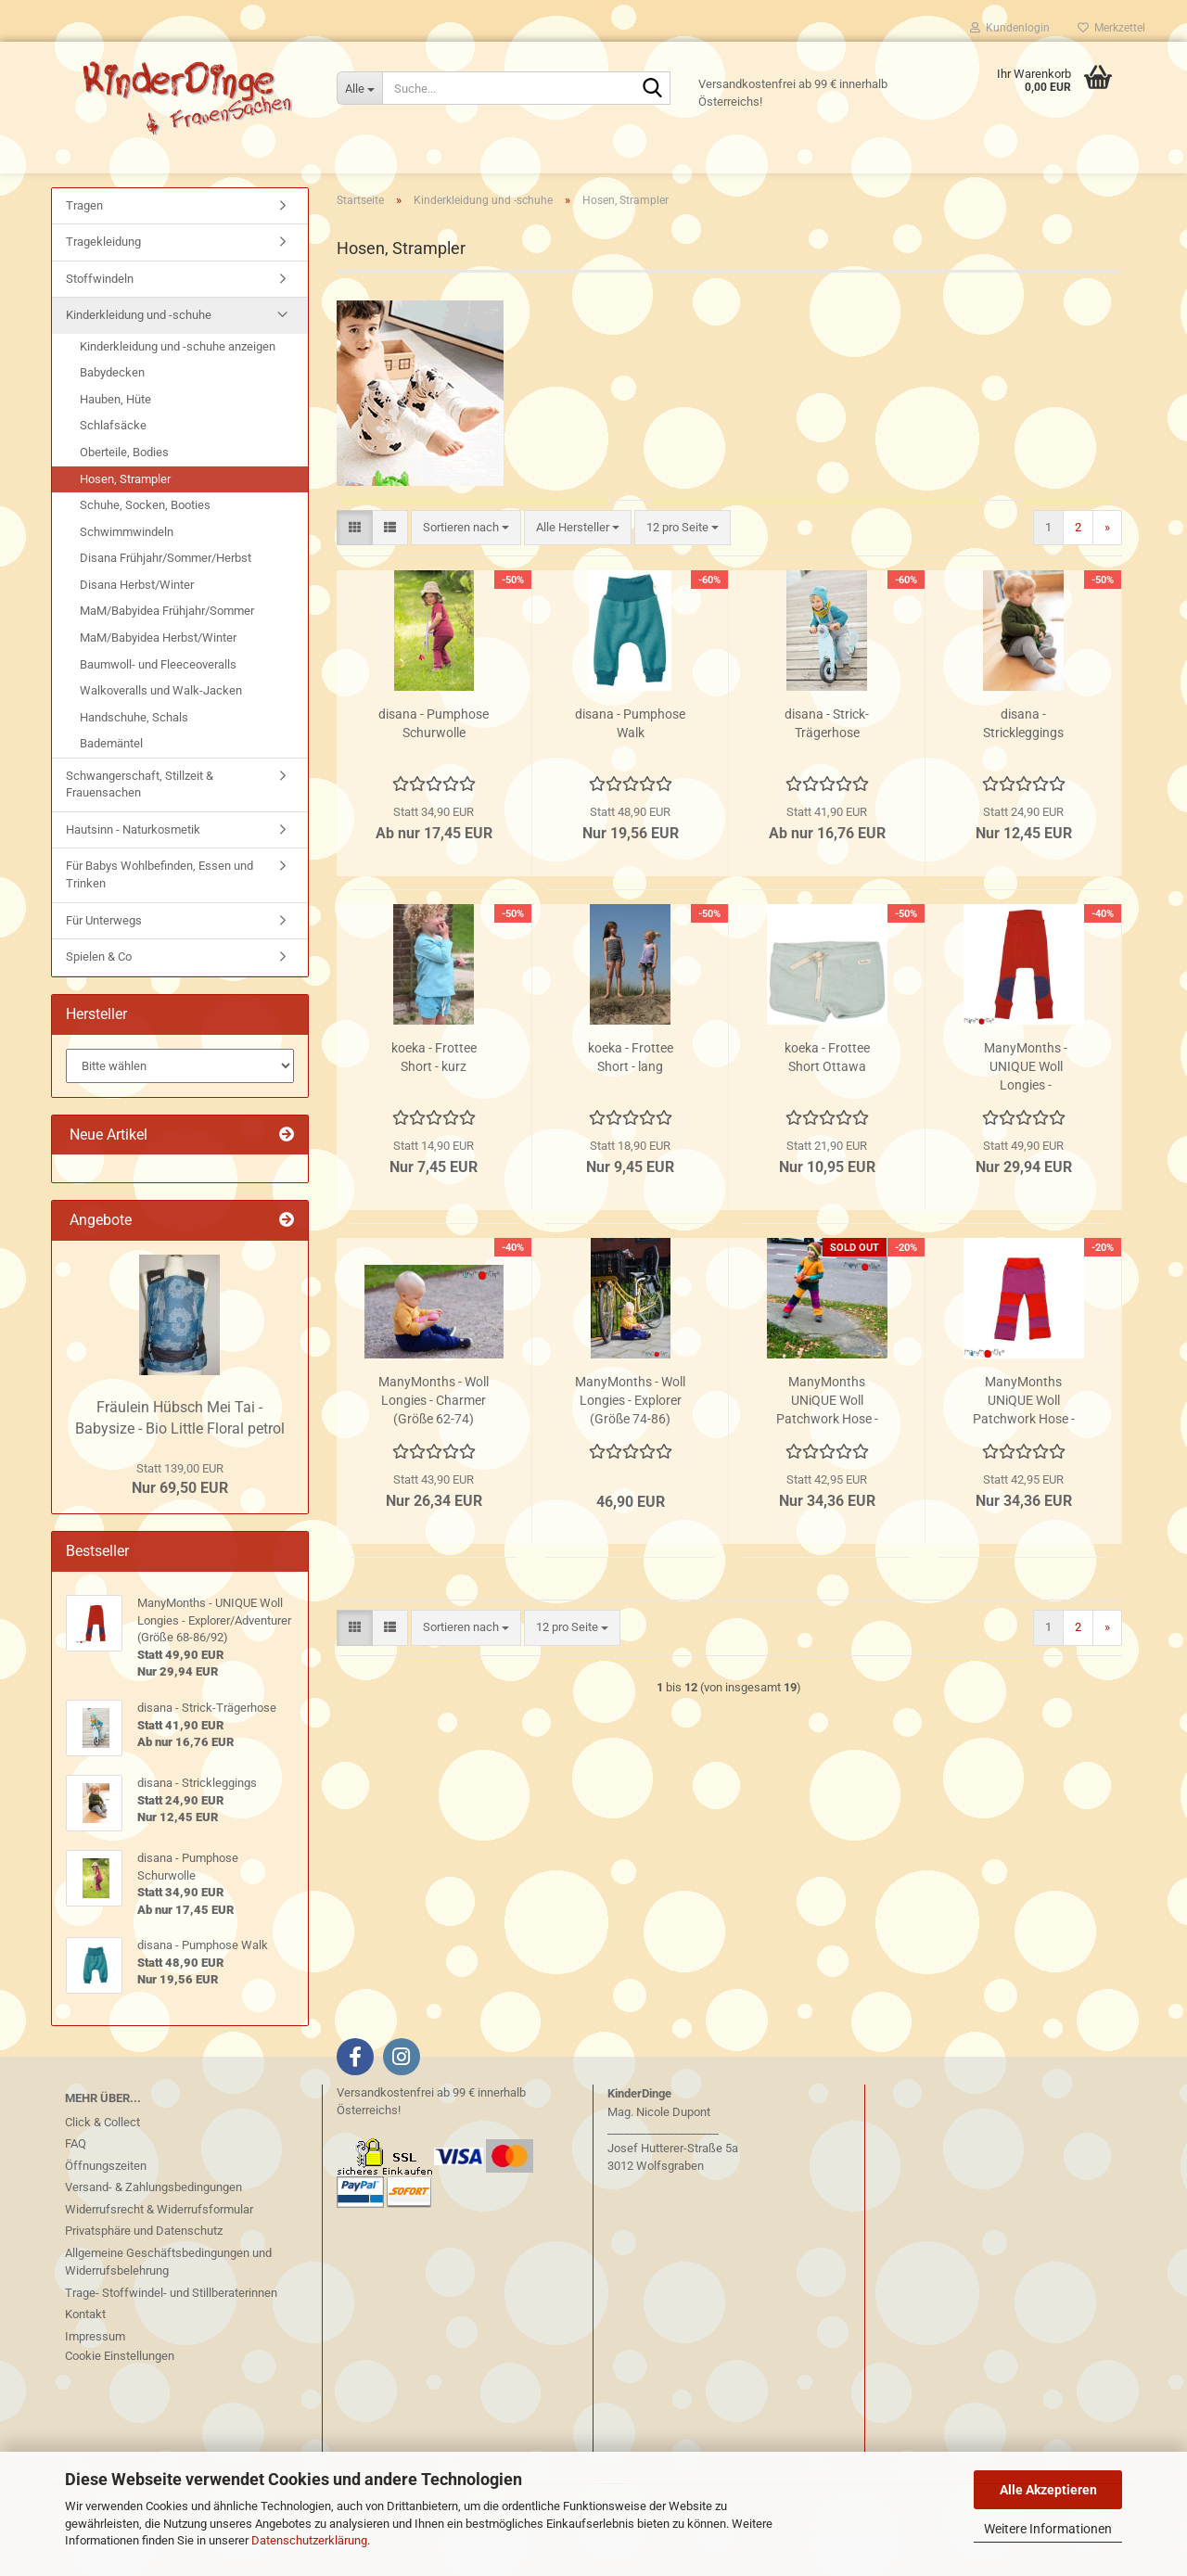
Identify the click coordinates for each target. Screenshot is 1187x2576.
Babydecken (112, 418)
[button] (355, 573)
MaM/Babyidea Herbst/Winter (158, 682)
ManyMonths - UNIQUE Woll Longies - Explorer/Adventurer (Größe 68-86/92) (1025, 1112)
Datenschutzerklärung (309, 2540)
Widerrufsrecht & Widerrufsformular (159, 2254)
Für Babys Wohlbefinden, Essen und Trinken (159, 920)
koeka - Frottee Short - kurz (434, 1101)
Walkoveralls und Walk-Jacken (161, 736)
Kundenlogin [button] (1010, 27)
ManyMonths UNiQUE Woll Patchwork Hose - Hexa (827, 1446)
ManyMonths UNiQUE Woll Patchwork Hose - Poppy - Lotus (1024, 1446)
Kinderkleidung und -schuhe (138, 360)
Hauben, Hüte (115, 444)
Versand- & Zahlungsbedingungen (153, 2231)
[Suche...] (359, 88)
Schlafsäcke (113, 471)
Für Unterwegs (104, 965)
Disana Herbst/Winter (137, 629)
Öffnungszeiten (106, 2210)
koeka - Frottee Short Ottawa (827, 1101)
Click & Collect (102, 2167)
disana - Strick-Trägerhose (827, 767)
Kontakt (85, 2359)
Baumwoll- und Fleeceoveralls (158, 709)
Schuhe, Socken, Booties (145, 550)
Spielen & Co (99, 1002)
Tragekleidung (103, 287)
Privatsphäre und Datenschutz (144, 2275)
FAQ (75, 2188)
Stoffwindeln (100, 323)
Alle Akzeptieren (1048, 2489)
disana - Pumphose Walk (630, 767)
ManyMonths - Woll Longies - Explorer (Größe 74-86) (630, 1445)
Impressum (95, 2381)
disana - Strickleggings (1023, 767)
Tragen (84, 250)
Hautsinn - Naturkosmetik (133, 874)
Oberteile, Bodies (124, 497)
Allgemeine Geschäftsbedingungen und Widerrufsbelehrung (168, 2306)
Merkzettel (1111, 27)
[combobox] (466, 573)
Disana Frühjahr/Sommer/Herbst (165, 603)
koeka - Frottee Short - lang (630, 1101)
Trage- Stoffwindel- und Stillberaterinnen (171, 2337)
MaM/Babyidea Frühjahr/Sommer (167, 656)
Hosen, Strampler (125, 523)
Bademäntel (111, 789)
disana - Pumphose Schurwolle (433, 767)
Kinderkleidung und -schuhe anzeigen (177, 391)
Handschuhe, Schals (134, 762)
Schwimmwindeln (126, 576)
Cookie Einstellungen (119, 2400)
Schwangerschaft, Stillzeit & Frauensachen (139, 829)
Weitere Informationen (1048, 2528)
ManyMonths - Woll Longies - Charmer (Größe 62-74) (433, 1445)
